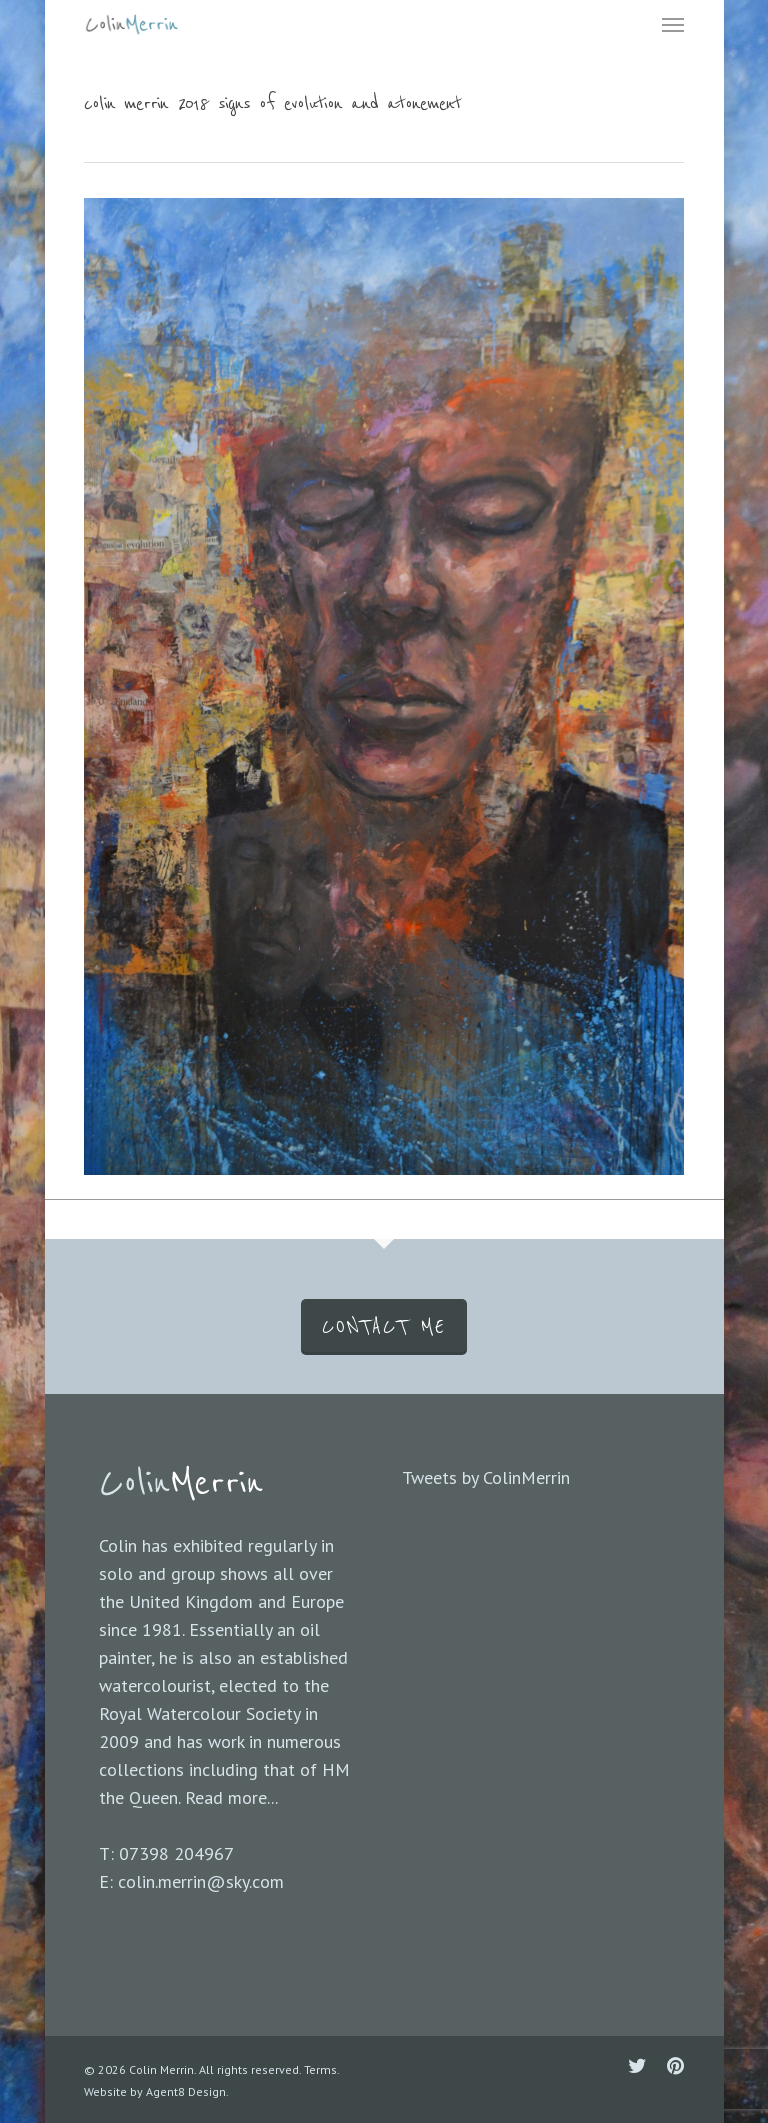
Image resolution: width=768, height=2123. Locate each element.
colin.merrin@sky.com (201, 1881)
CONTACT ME (384, 1327)
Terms (320, 2069)
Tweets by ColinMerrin (486, 1477)
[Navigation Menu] (673, 24)
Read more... (231, 1797)
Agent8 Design (186, 2091)
